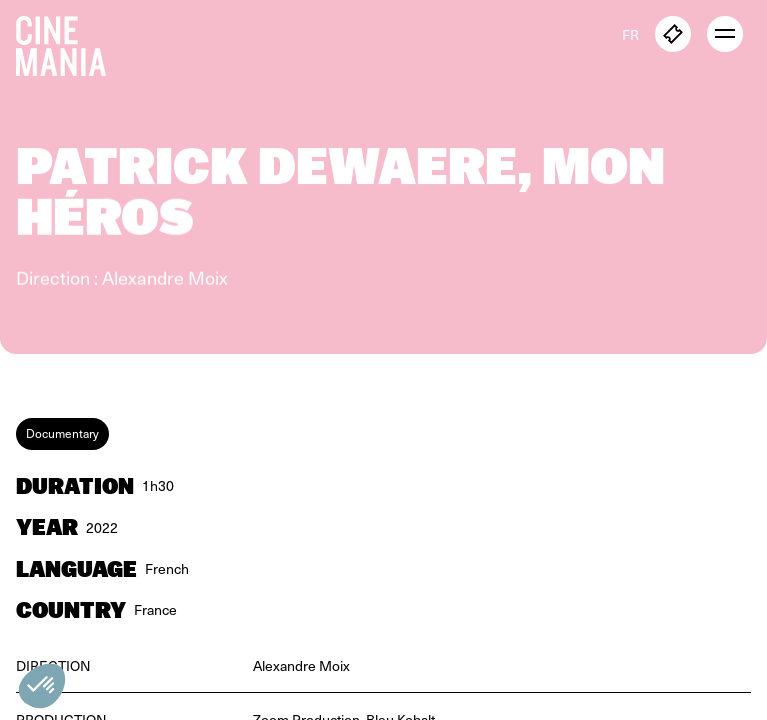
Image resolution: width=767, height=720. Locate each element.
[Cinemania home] (69, 42)
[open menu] (725, 34)
